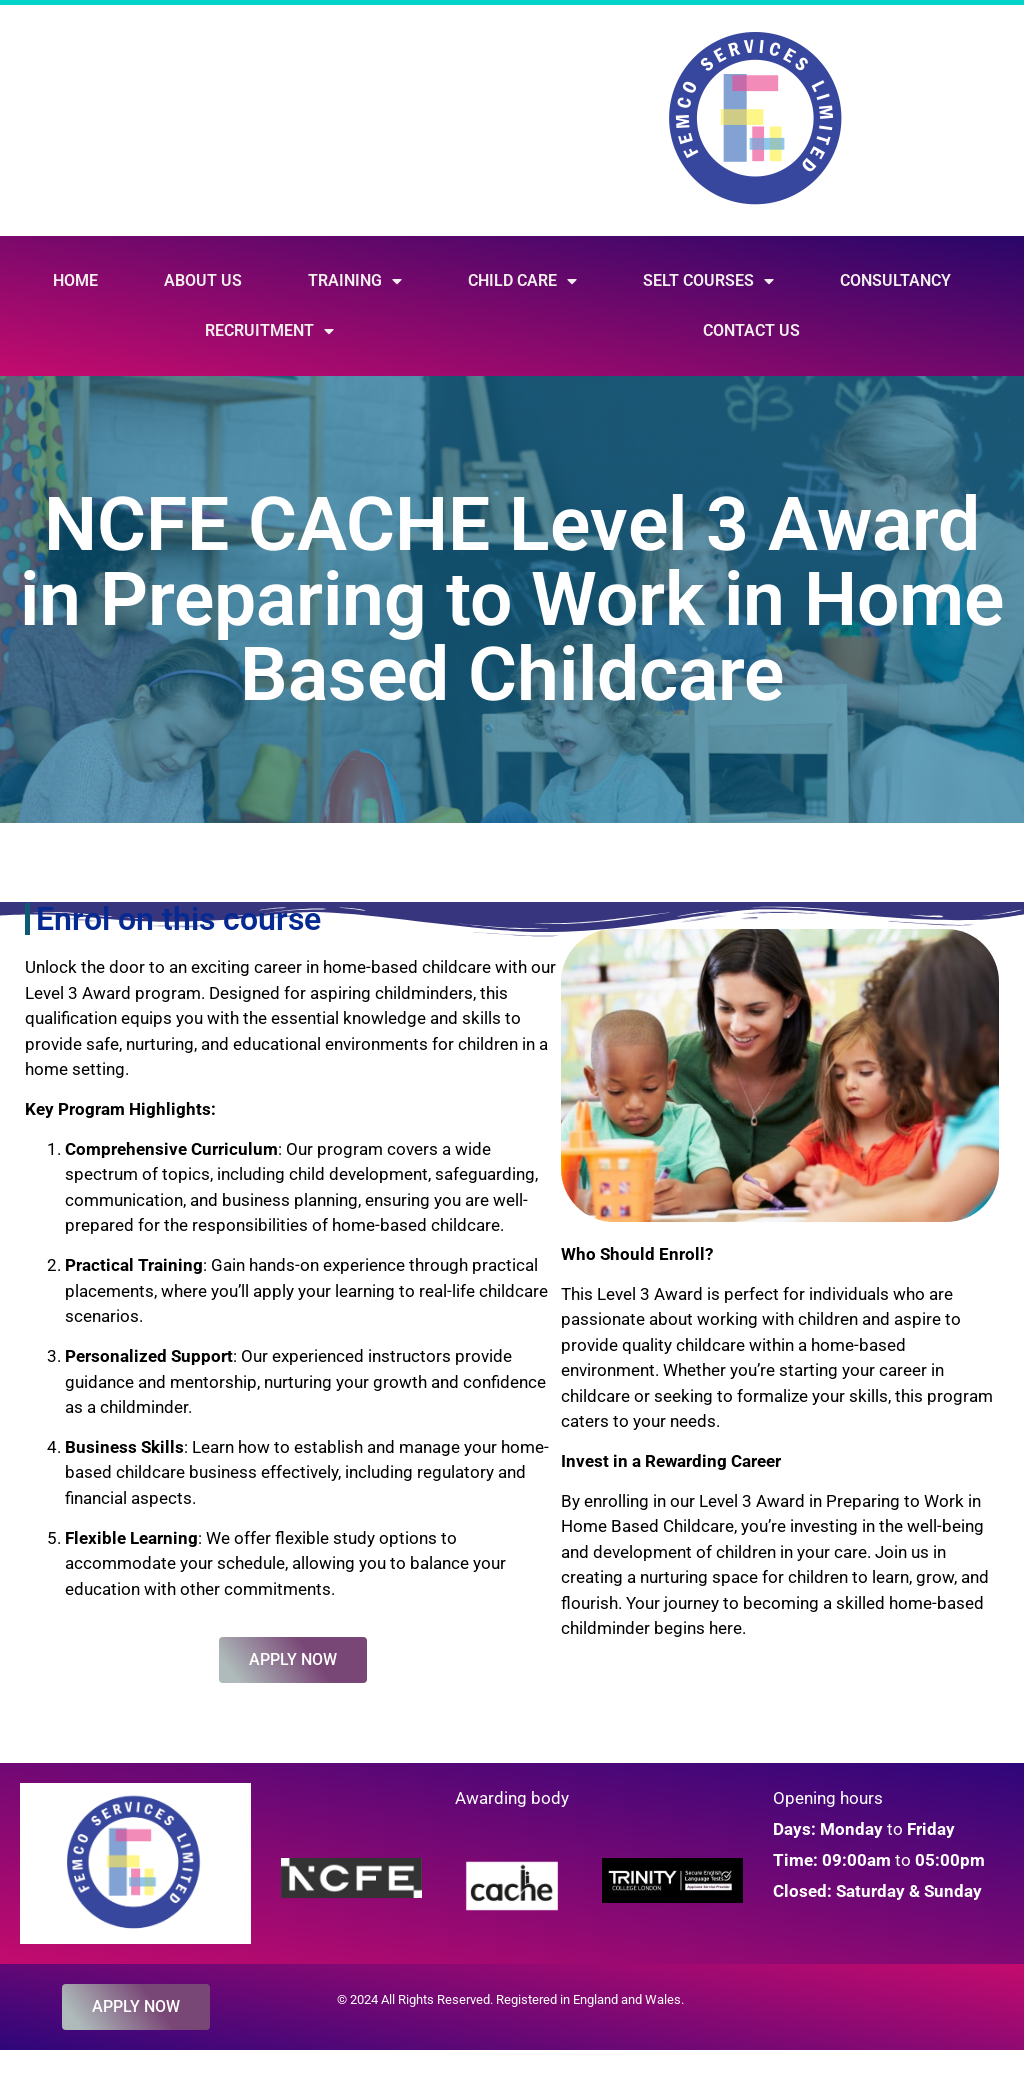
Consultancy (895, 280)
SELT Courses (708, 281)
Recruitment (269, 331)
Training (355, 281)
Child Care (522, 281)
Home (75, 280)
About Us (203, 280)
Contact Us (751, 330)
